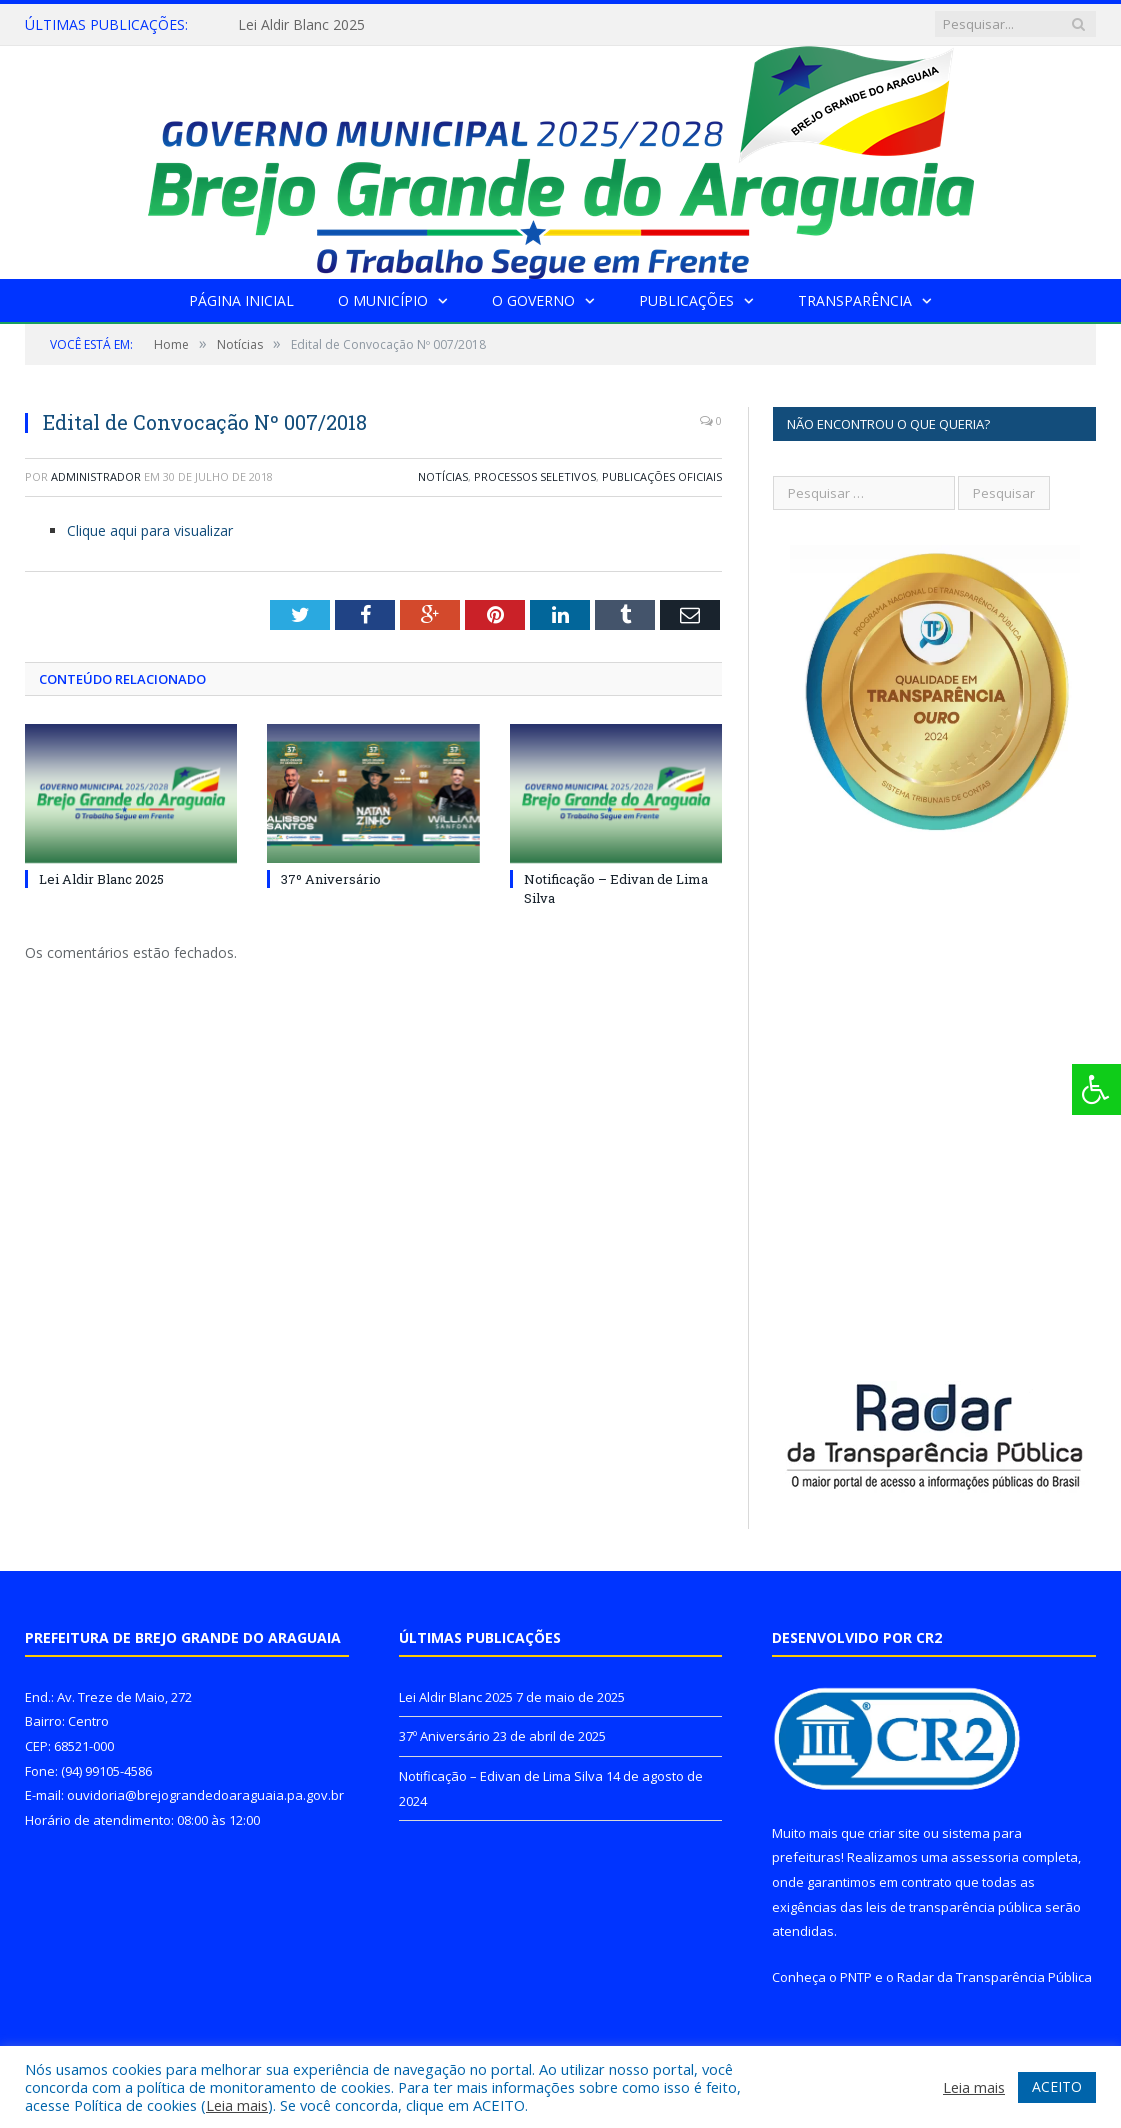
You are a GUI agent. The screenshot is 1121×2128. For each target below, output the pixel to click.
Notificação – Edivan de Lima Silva (501, 1776)
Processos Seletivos (535, 476)
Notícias (443, 476)
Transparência (855, 300)
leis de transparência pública (954, 1907)
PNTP (856, 1977)
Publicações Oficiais (662, 476)
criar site (894, 1833)
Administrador (96, 476)
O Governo (533, 300)
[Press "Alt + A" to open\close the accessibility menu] (1096, 1089)
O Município (383, 300)
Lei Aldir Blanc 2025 (301, 25)
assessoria (985, 1857)
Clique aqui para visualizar (150, 530)
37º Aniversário (331, 879)
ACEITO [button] (1057, 2086)
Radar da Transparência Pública (994, 1977)
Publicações (686, 300)
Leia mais (237, 2105)
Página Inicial (241, 300)
